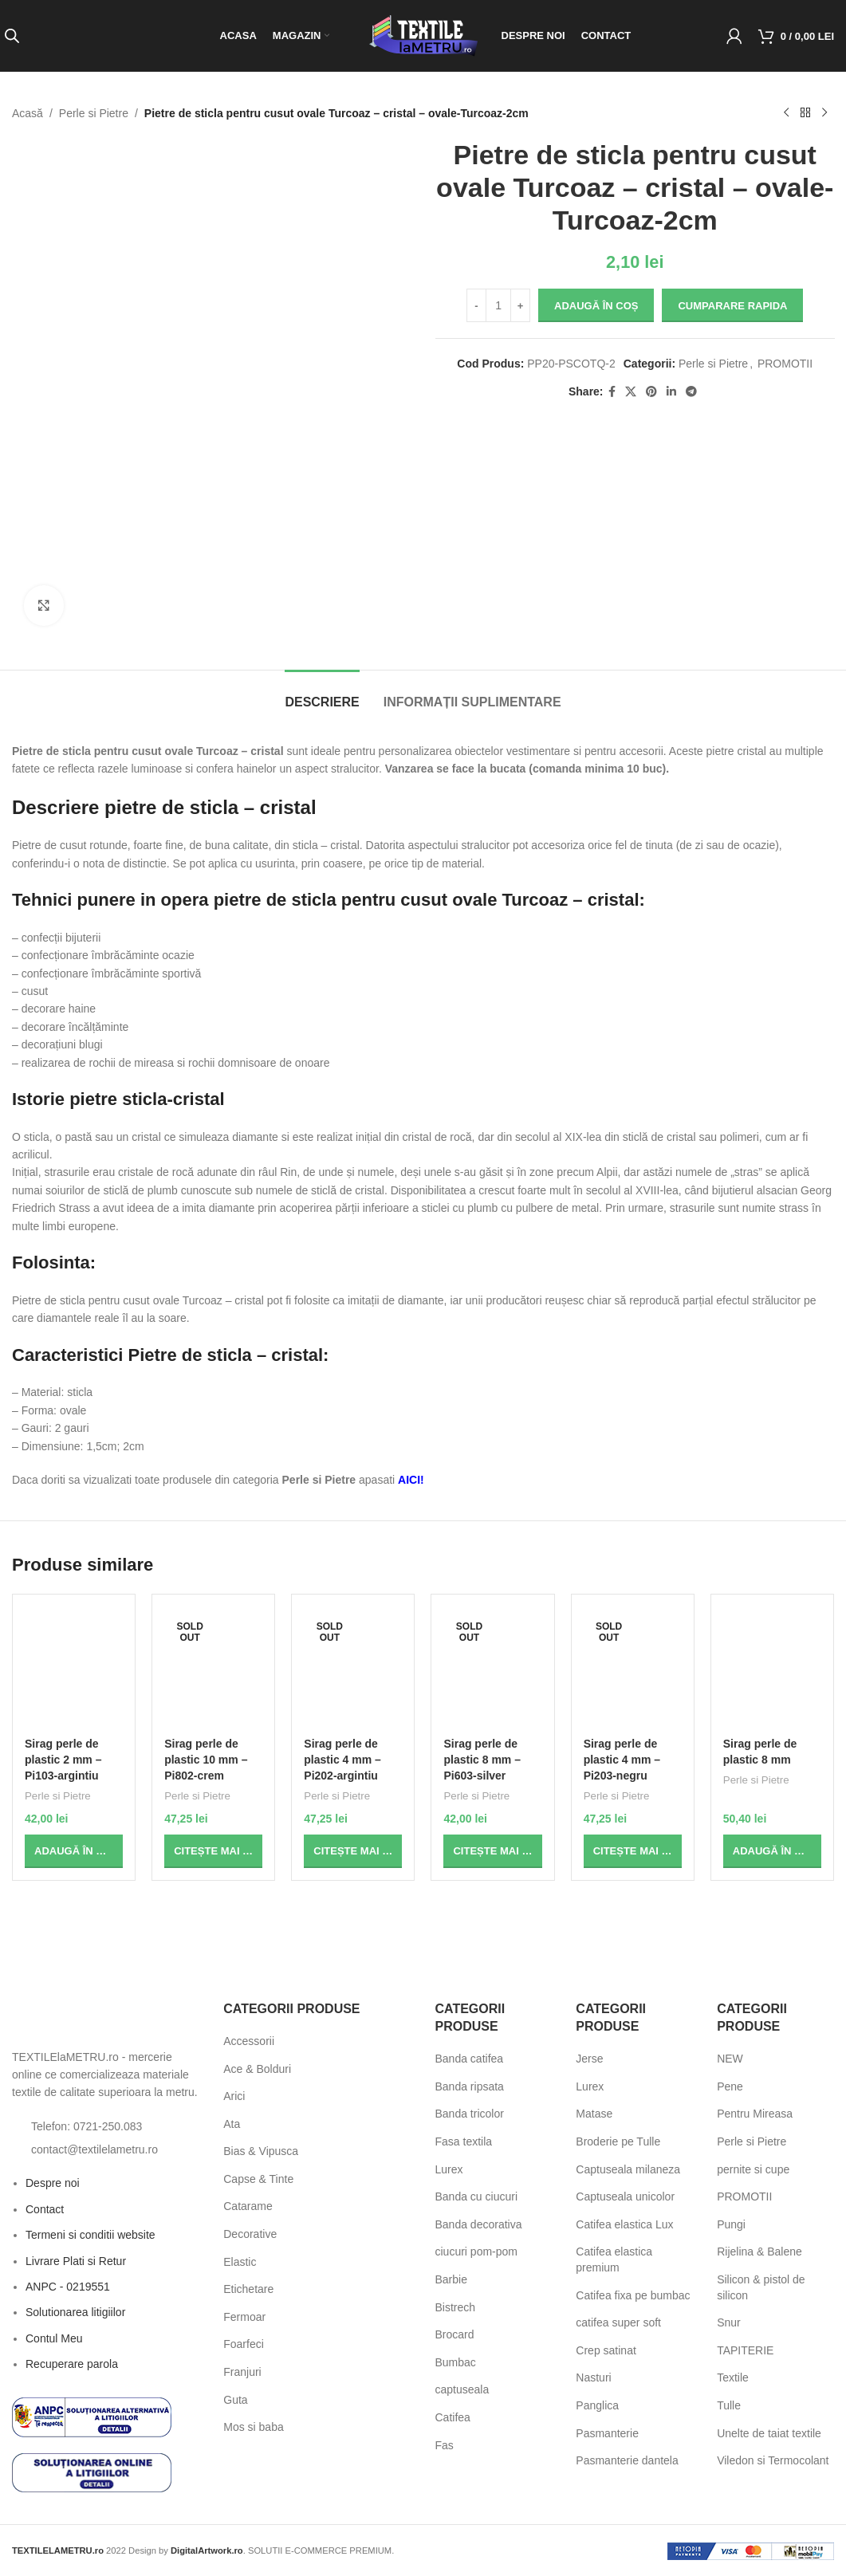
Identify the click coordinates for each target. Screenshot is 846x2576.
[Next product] (824, 113)
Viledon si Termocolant (772, 2460)
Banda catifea (469, 2058)
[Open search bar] (12, 35)
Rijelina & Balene (759, 2251)
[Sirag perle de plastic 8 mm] (772, 1668)
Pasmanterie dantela (627, 2460)
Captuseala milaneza (628, 2169)
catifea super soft (618, 2322)
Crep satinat (605, 2350)
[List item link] (105, 2126)
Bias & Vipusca (260, 2151)
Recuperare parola (72, 2364)
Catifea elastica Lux (624, 2224)
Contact (45, 2209)
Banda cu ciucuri (476, 2196)
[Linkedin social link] (670, 392)
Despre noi (53, 2183)
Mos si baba (253, 2427)
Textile (733, 2377)
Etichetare (248, 2289)
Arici (234, 2096)
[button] (74, 1851)
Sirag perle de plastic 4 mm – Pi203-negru (622, 1759)
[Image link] (99, 2018)
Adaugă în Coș (596, 306)
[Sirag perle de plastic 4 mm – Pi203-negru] (633, 1668)
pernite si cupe (753, 2169)
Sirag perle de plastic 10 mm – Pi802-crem (205, 1759)
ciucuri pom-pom (476, 2251)
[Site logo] (423, 35)
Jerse (589, 2058)
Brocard (454, 2334)
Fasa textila (464, 2141)
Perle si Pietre (93, 113)
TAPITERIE (745, 2350)
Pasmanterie (607, 2433)
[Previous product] (786, 113)
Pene (730, 2086)
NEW (730, 2058)
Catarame (247, 2206)
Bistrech (455, 2307)
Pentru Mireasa (755, 2113)
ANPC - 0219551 (68, 2286)
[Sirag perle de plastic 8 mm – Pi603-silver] (492, 1668)
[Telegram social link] (690, 392)
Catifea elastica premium (614, 2259)
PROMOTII (784, 363)
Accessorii (248, 2041)
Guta (235, 2399)
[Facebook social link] (611, 392)
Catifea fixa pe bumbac (633, 2295)
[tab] (322, 694)
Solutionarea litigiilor (75, 2312)
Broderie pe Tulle (618, 2141)
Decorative (250, 2234)
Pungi (731, 2224)
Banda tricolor (469, 2113)
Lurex (449, 2169)
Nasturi (593, 2377)
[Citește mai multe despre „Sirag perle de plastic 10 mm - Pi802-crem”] (213, 1851)
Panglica (597, 2405)
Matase (594, 2113)
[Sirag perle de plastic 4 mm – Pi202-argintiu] (353, 1668)
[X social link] (630, 392)
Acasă (27, 113)
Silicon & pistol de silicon (761, 2287)
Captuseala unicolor (625, 2196)
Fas (444, 2445)
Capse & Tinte (258, 2179)
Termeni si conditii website (90, 2234)
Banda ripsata (469, 2086)
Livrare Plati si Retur (76, 2261)
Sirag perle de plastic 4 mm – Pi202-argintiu (342, 1759)
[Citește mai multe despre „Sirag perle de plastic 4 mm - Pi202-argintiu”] (353, 1851)
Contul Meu (54, 2338)
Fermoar (244, 2317)
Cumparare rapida (732, 306)
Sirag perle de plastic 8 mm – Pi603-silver (482, 1759)
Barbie (451, 2279)
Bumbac (455, 2362)
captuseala (462, 2389)
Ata (231, 2124)
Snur (729, 2322)
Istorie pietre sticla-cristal (118, 1099)
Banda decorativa (478, 2224)
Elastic (239, 2261)
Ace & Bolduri (257, 2069)
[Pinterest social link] (650, 392)
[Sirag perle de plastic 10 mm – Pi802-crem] (213, 1668)
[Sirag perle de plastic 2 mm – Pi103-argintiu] (74, 1668)
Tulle (729, 2405)
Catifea (452, 2417)
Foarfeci (243, 2344)
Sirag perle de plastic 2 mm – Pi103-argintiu (63, 1759)
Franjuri (242, 2372)
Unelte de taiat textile (769, 2433)
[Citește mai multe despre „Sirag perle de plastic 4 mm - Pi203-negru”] (633, 1851)
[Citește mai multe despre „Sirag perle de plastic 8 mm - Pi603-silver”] (492, 1851)
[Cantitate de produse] (498, 305)
